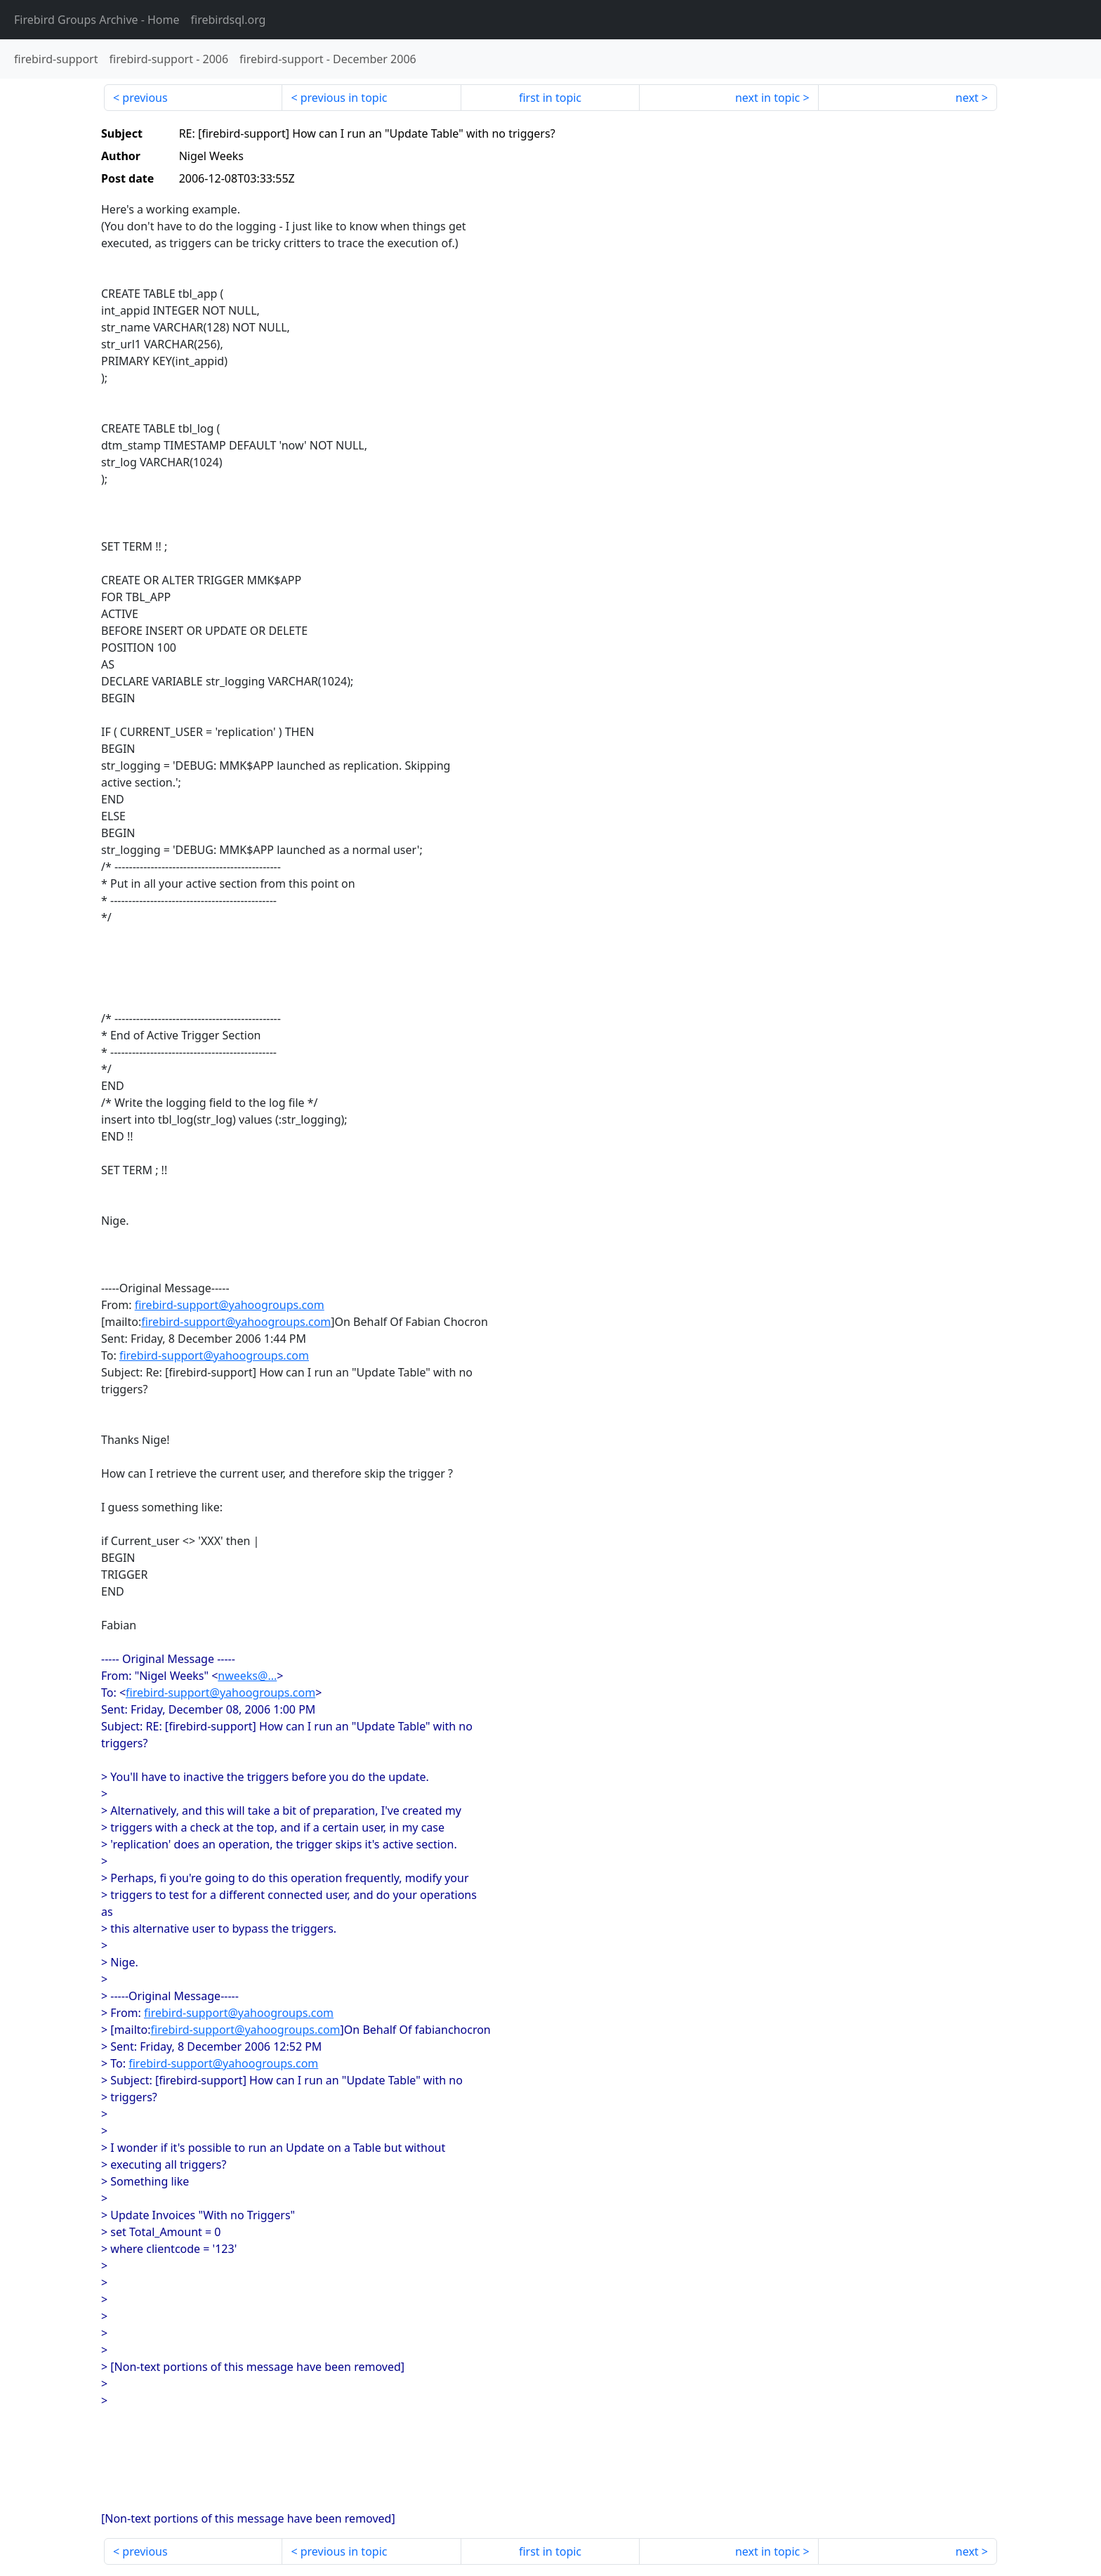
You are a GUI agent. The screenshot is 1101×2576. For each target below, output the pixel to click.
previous (144, 97)
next (967, 97)
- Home (97, 19)
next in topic (767, 97)
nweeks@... (247, 1675)
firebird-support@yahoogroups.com (229, 1305)
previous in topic (344, 97)
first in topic (550, 97)
